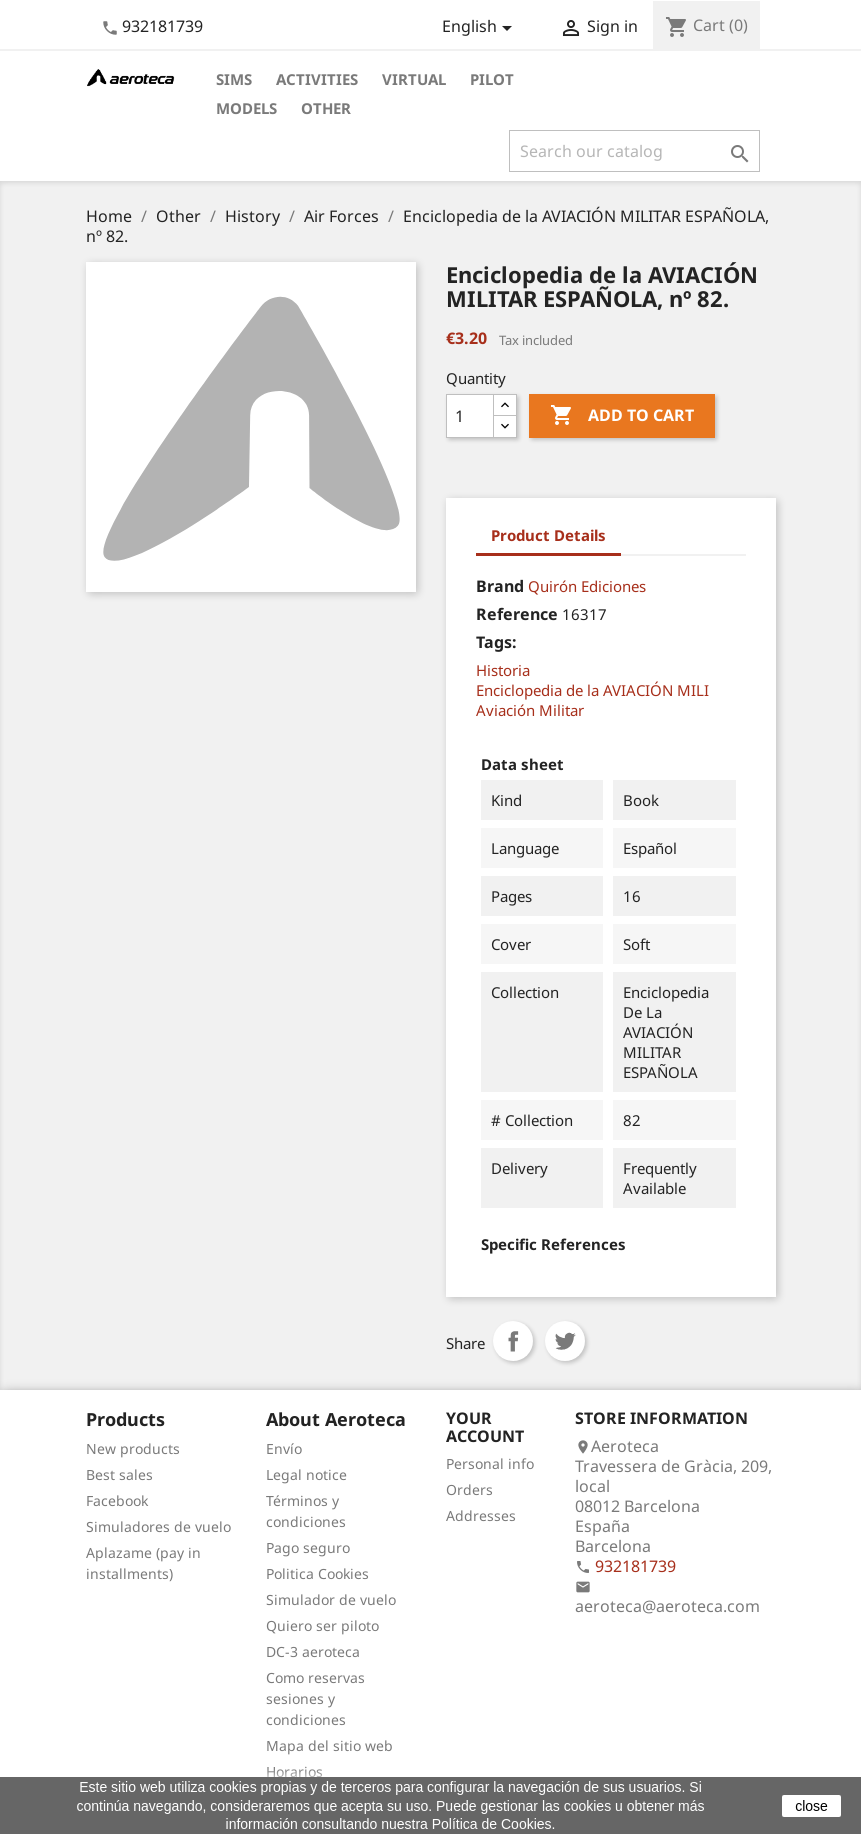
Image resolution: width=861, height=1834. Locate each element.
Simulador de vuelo (331, 1599)
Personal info (490, 1463)
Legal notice (306, 1474)
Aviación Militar (530, 710)
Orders (469, 1489)
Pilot (492, 79)
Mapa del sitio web (329, 1745)
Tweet (565, 1341)
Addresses (481, 1515)
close (811, 1806)
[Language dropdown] (480, 28)
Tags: (496, 642)
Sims (234, 79)
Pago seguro (308, 1547)
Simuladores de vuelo (158, 1526)
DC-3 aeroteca (313, 1651)
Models (246, 108)
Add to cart (622, 416)
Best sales (119, 1474)
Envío (284, 1448)
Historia (503, 670)
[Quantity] (470, 416)
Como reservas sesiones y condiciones (315, 1698)
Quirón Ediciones (587, 586)
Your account (485, 1427)
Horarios (294, 1771)
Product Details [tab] (548, 535)
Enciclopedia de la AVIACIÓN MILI (592, 690)
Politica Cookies (317, 1573)
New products (133, 1448)
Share (513, 1341)
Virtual (414, 79)
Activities (317, 79)
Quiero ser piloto (322, 1625)
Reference (517, 614)
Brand (500, 586)
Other (326, 108)
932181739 (162, 26)
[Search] (634, 151)
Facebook (117, 1500)
